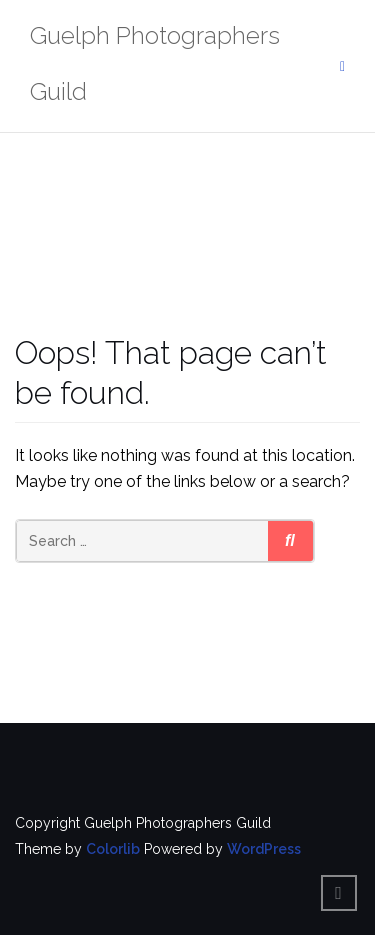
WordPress (264, 849)
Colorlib (113, 849)
